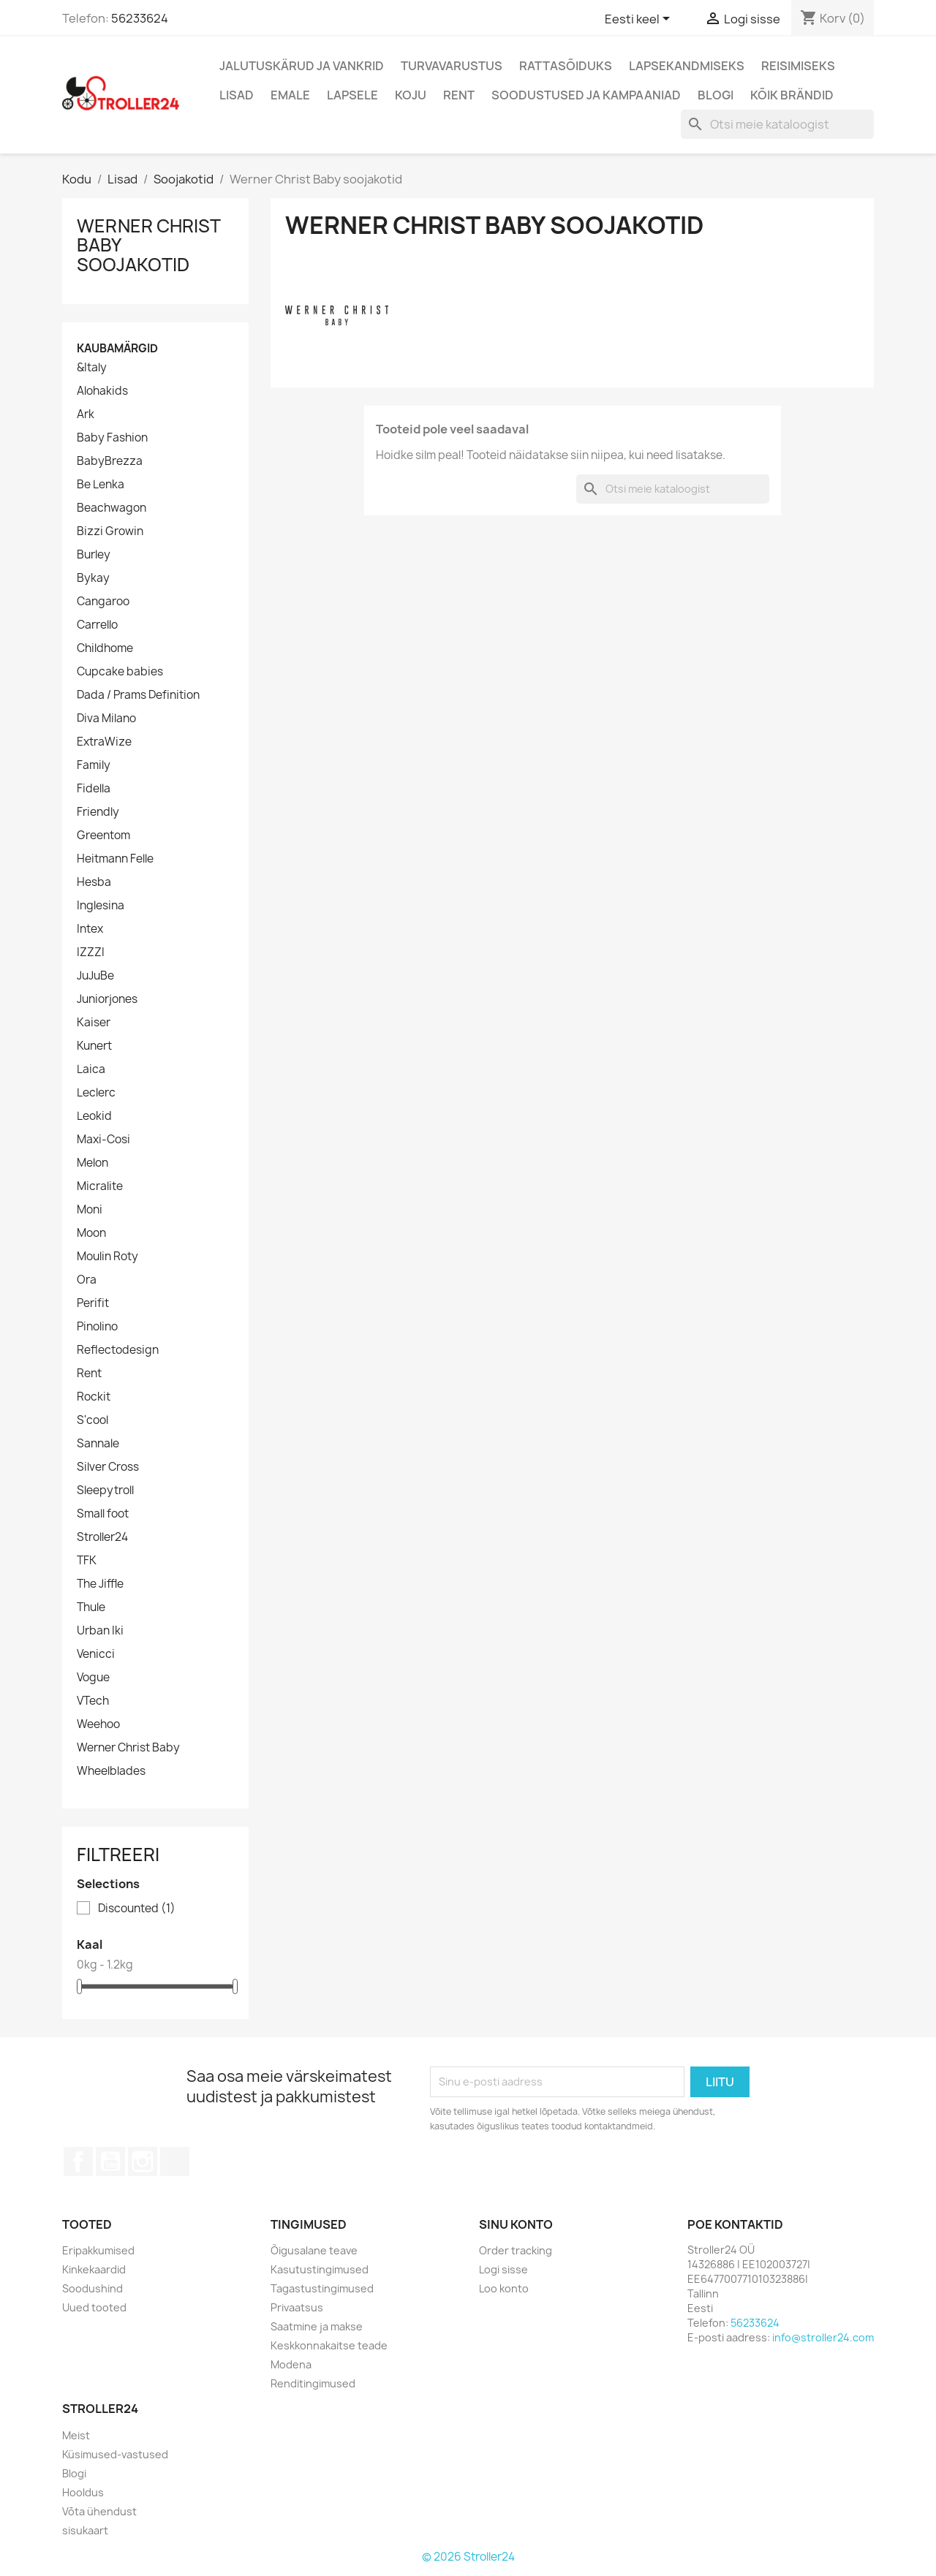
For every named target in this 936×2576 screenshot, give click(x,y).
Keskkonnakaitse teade (329, 2345)
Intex (90, 929)
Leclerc (96, 1093)
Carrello (97, 625)
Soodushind (92, 2288)
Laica (91, 1069)
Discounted (137, 1908)
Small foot (103, 1514)
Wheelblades (111, 1771)
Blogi (715, 95)
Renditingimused (313, 2383)
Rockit (93, 1397)
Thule (91, 1607)
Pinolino (97, 1326)
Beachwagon (111, 508)
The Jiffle (100, 1584)
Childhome (105, 648)
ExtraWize (104, 742)
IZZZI (91, 952)
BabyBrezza (110, 461)
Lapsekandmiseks (686, 66)
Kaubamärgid (117, 348)
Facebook (78, 2161)
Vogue (93, 1677)
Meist (76, 2435)
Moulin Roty (107, 1256)
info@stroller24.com (823, 2337)
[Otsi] (777, 124)
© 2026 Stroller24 (468, 2556)
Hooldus (83, 2492)
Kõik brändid (792, 95)
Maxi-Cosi (103, 1139)
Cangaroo (103, 601)
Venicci (96, 1654)
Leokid (94, 1116)
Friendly (98, 812)
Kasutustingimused (320, 2269)
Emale (290, 95)
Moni (89, 1209)
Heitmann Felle (115, 859)
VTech (93, 1701)
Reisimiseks (798, 66)
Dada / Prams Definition (138, 695)
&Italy (92, 367)
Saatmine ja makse (317, 2326)
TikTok (174, 2161)
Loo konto (504, 2288)
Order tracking (515, 2250)
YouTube (110, 2161)
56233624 (139, 18)
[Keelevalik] (640, 20)
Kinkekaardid (94, 2269)
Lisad (236, 95)
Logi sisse (503, 2269)
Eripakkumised (98, 2250)
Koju (410, 95)
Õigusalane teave (314, 2250)
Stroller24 (102, 1537)
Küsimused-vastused (115, 2454)
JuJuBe (95, 976)
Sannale (98, 1443)
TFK (87, 1560)
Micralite (100, 1186)
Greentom (103, 835)
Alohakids (102, 391)
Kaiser (93, 1022)
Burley (93, 555)
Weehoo (98, 1724)
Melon (92, 1163)
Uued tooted (94, 2307)
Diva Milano (106, 718)
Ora (87, 1280)
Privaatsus (297, 2307)
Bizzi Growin (110, 531)
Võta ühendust (99, 2511)
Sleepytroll (105, 1490)
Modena (291, 2364)
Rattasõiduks (565, 66)
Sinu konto (516, 2224)
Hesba (94, 882)
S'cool (92, 1420)
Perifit (93, 1303)
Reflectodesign (118, 1350)
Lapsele (352, 95)
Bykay (93, 578)
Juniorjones (107, 999)
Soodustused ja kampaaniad (586, 95)
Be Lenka (100, 484)
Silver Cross (108, 1467)
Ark (85, 414)
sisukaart (85, 2530)
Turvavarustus (451, 66)
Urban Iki (100, 1631)
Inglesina (100, 905)
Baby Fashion (112, 438)
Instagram (142, 2161)
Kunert (94, 1046)
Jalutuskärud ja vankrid (301, 66)
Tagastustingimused (322, 2288)
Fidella (93, 788)
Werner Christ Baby (128, 1747)
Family (93, 765)
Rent (459, 95)
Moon (91, 1233)
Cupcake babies (120, 671)
